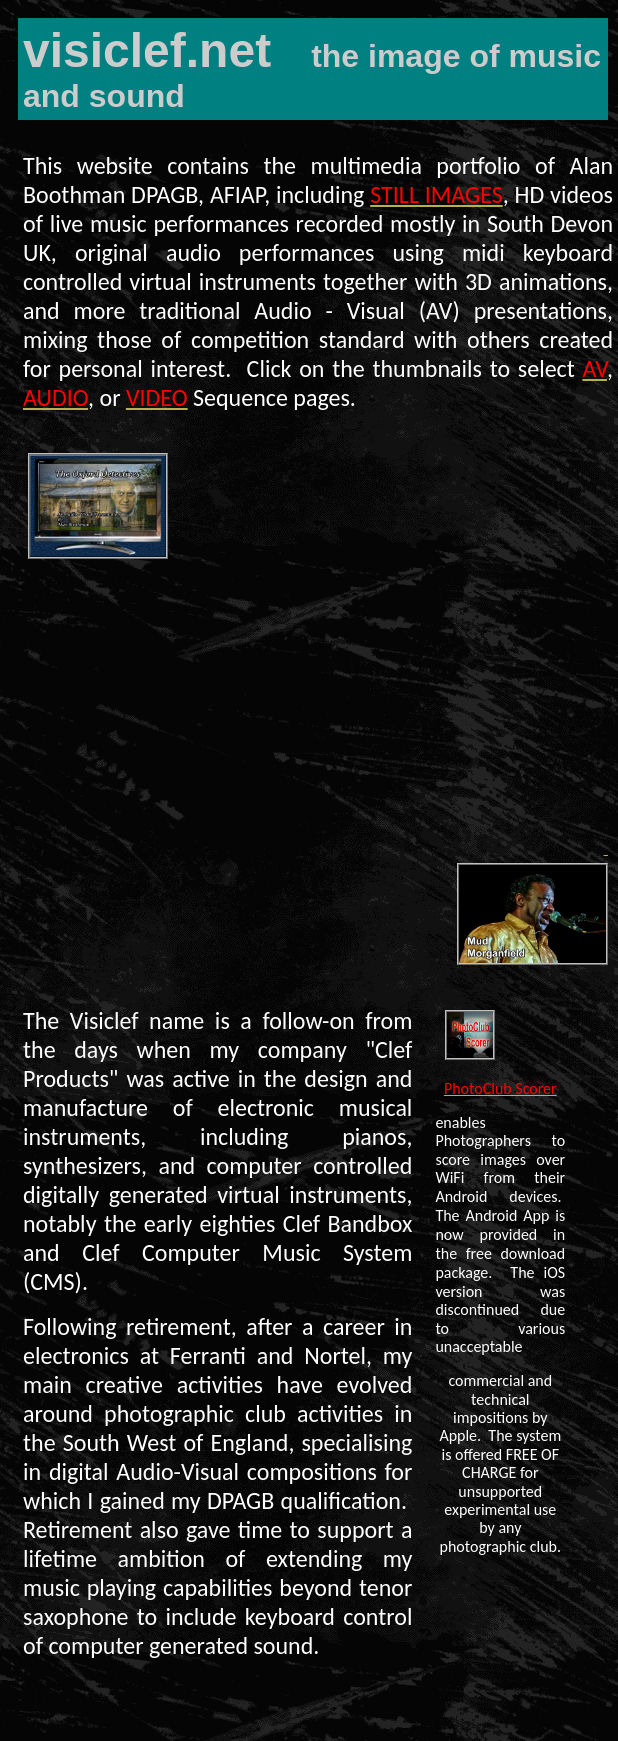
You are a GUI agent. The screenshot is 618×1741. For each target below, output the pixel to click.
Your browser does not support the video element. (314, 709)
